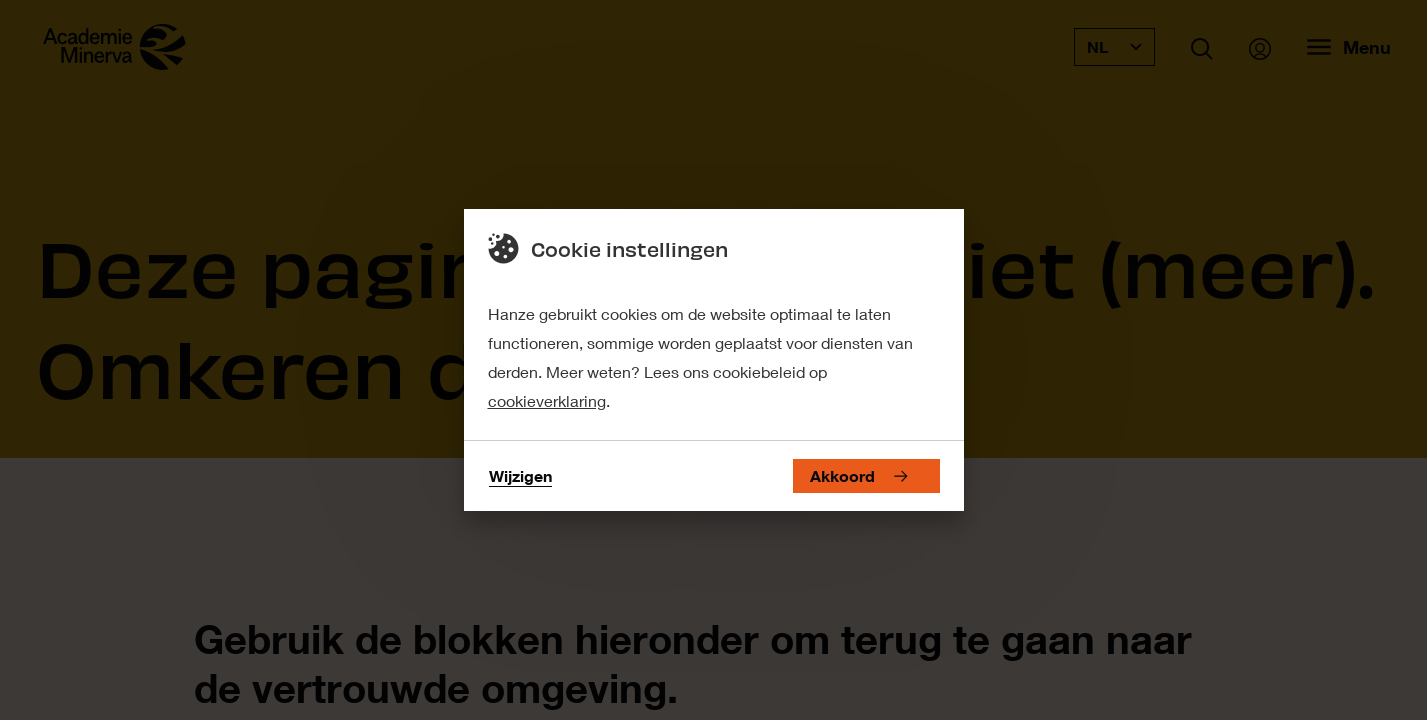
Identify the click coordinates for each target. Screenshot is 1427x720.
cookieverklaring (547, 400)
